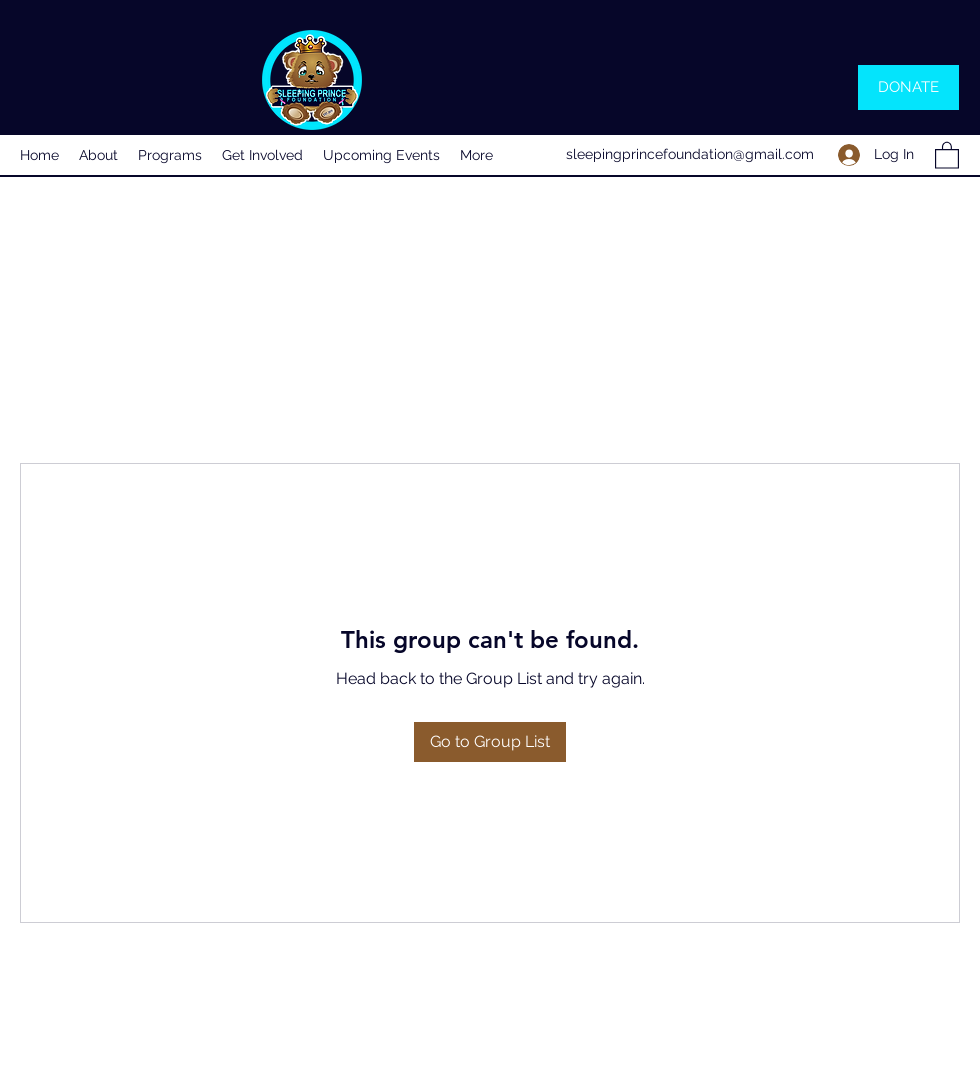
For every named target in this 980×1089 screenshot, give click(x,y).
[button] (947, 154)
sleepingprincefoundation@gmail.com (690, 154)
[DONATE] (908, 87)
